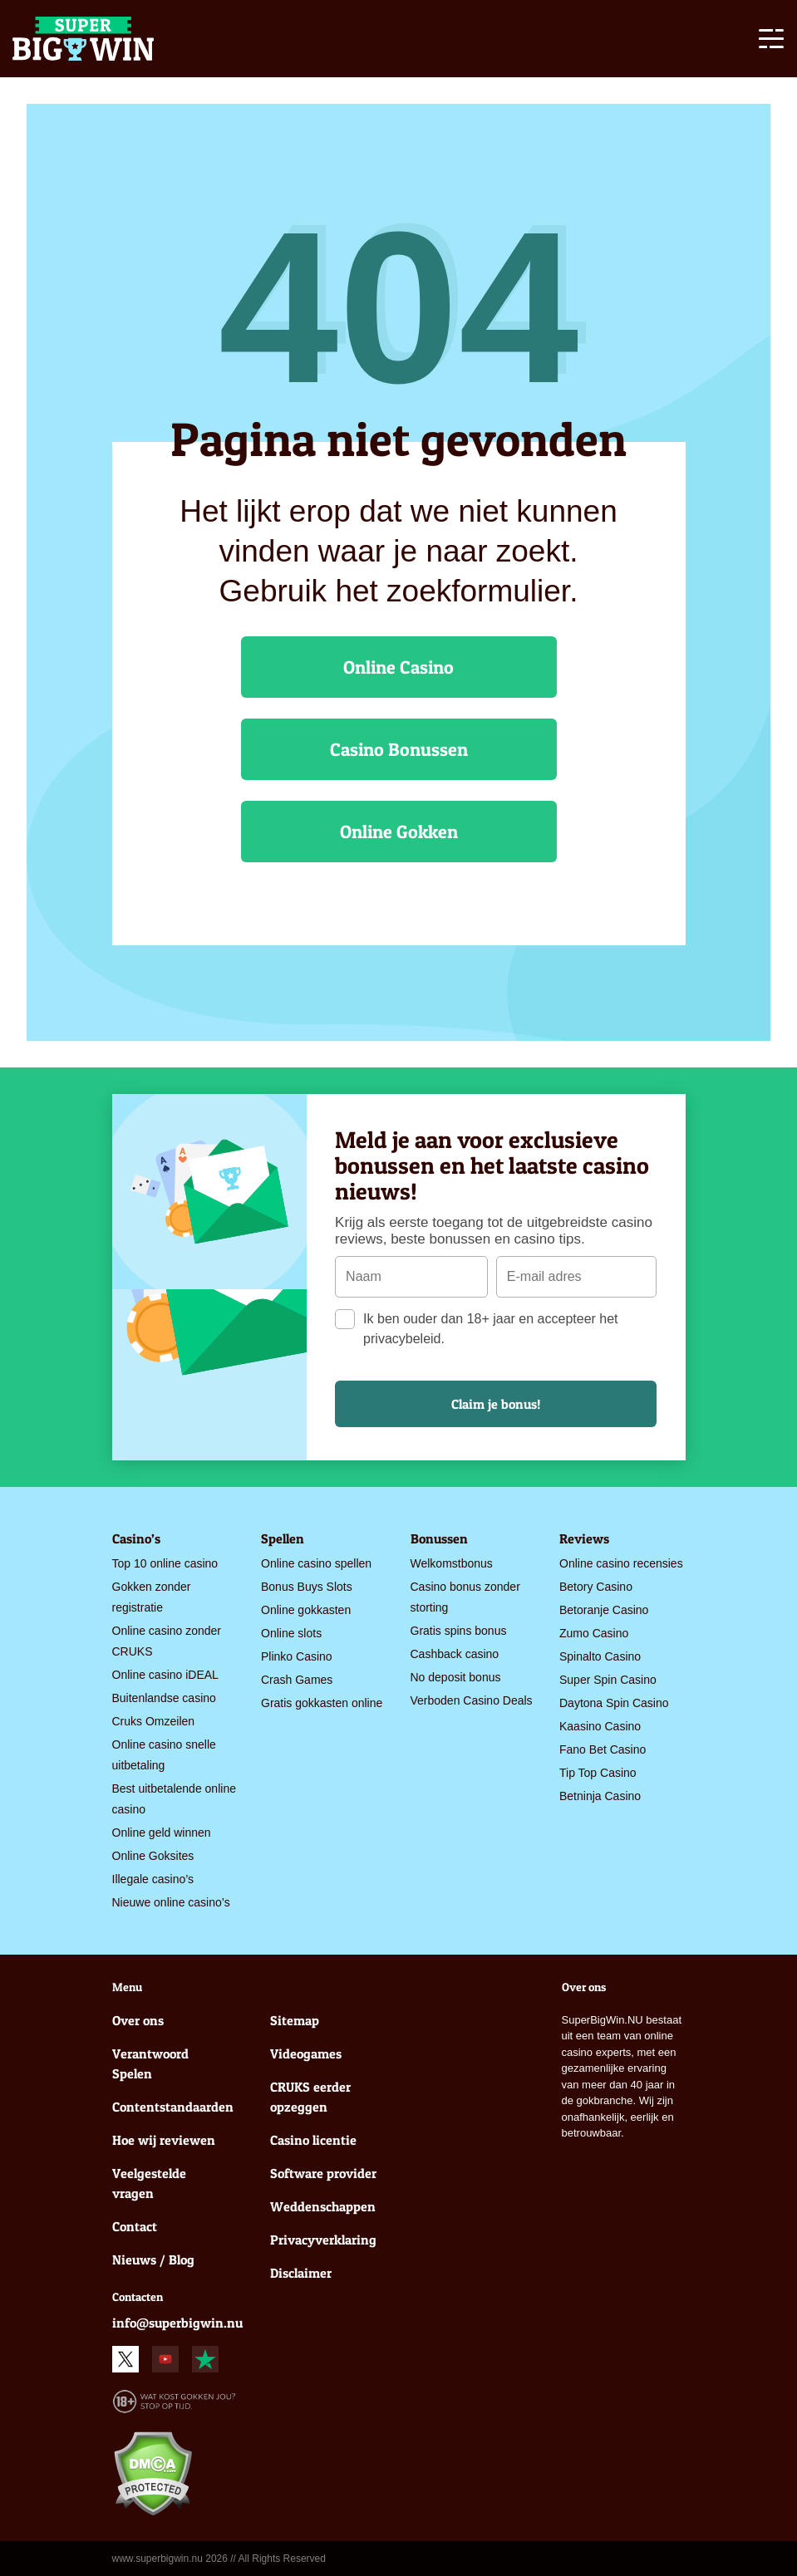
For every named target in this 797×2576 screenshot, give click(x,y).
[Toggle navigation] (771, 41)
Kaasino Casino (600, 1726)
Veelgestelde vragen (149, 2183)
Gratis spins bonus (459, 1630)
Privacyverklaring (323, 2239)
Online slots (291, 1633)
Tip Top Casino (598, 1772)
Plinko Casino (296, 1656)
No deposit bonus (456, 1677)
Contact (134, 2226)
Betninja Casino (600, 1796)
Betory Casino (595, 1586)
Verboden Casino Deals (472, 1700)
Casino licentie (313, 2140)
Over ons (138, 2020)
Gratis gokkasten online (321, 1703)
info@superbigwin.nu (177, 2322)
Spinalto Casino (600, 1656)
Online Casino (398, 667)
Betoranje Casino (603, 1610)
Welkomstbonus (452, 1563)
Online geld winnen (161, 1832)
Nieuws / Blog (153, 2259)
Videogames (306, 2053)
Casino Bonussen (399, 749)
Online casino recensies (621, 1563)
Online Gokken (399, 831)
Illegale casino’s (153, 1879)
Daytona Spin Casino (614, 1703)
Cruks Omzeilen (153, 1721)
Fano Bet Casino (602, 1749)
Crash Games (296, 1679)
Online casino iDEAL (165, 1674)
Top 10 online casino (165, 1563)
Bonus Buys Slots (306, 1586)
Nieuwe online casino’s (171, 1902)
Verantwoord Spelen (150, 2063)
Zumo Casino (593, 1633)
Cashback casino (455, 1654)
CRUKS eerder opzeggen (310, 2096)
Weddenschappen (323, 2206)
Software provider (323, 2173)
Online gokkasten (306, 1610)
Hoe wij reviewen (163, 2140)
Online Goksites (153, 1855)
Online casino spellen (316, 1563)
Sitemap (294, 2020)
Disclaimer (301, 2272)
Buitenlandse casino (164, 1698)
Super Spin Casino (608, 1679)
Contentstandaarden (170, 2106)
